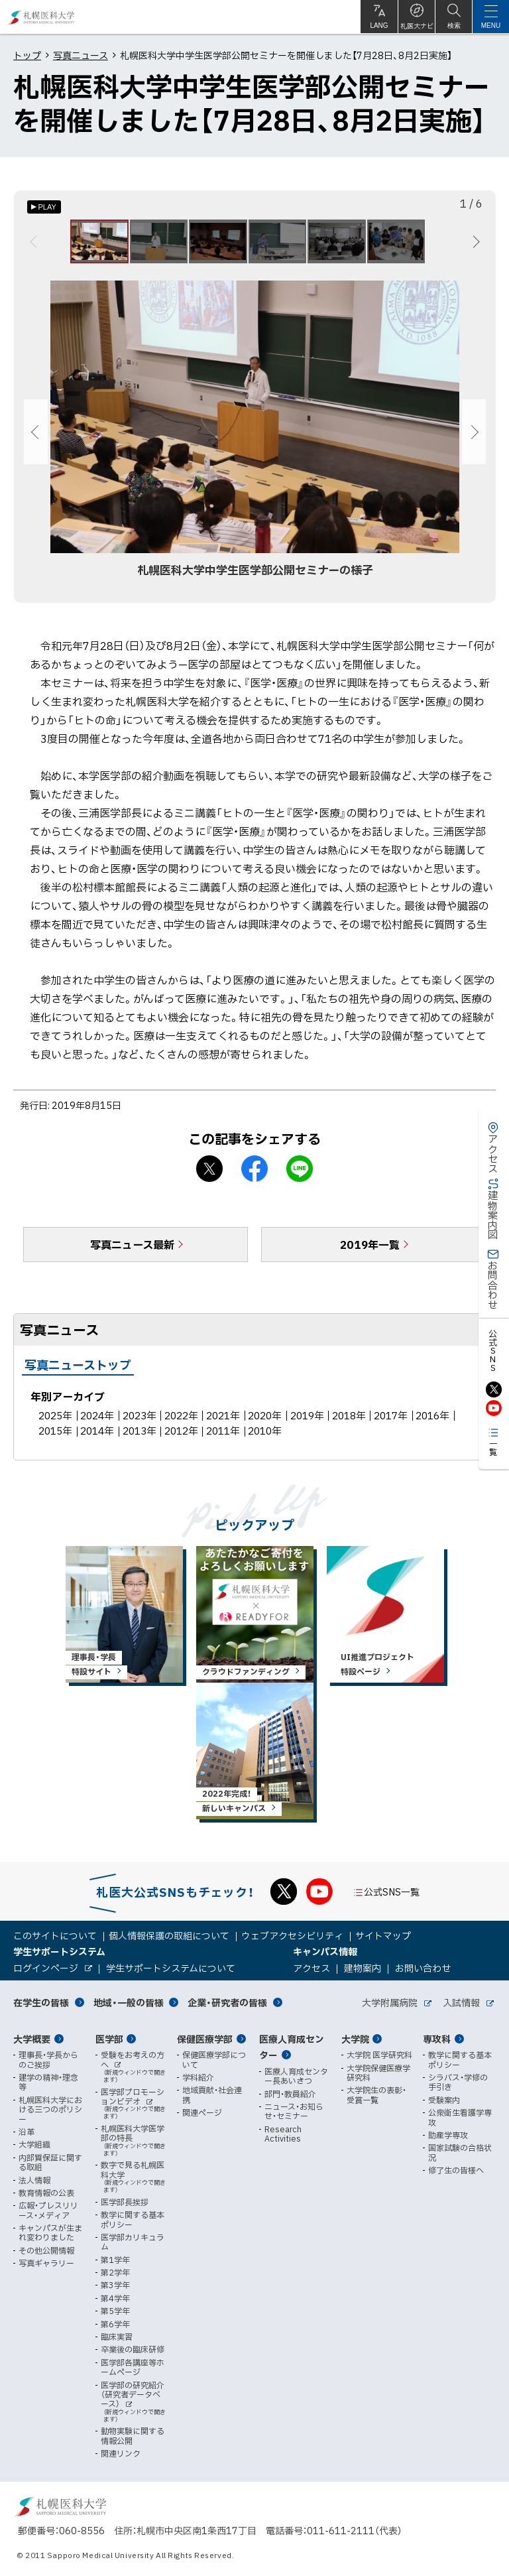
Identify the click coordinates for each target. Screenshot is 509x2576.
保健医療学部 (205, 2038)
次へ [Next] (474, 245)
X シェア (209, 1174)
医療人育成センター (291, 2047)
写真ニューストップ (78, 1371)
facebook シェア (254, 1174)
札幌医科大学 (41, 17)
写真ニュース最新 (132, 1250)
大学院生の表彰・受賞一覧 (376, 2094)
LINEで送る (299, 1174)
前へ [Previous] (35, 245)
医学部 (109, 2038)
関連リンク (121, 2453)
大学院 (355, 2038)
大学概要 (31, 2038)
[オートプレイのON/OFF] (44, 207)
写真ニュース (80, 55)
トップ (27, 55)
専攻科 (437, 2038)
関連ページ (202, 2112)
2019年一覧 (370, 1250)
